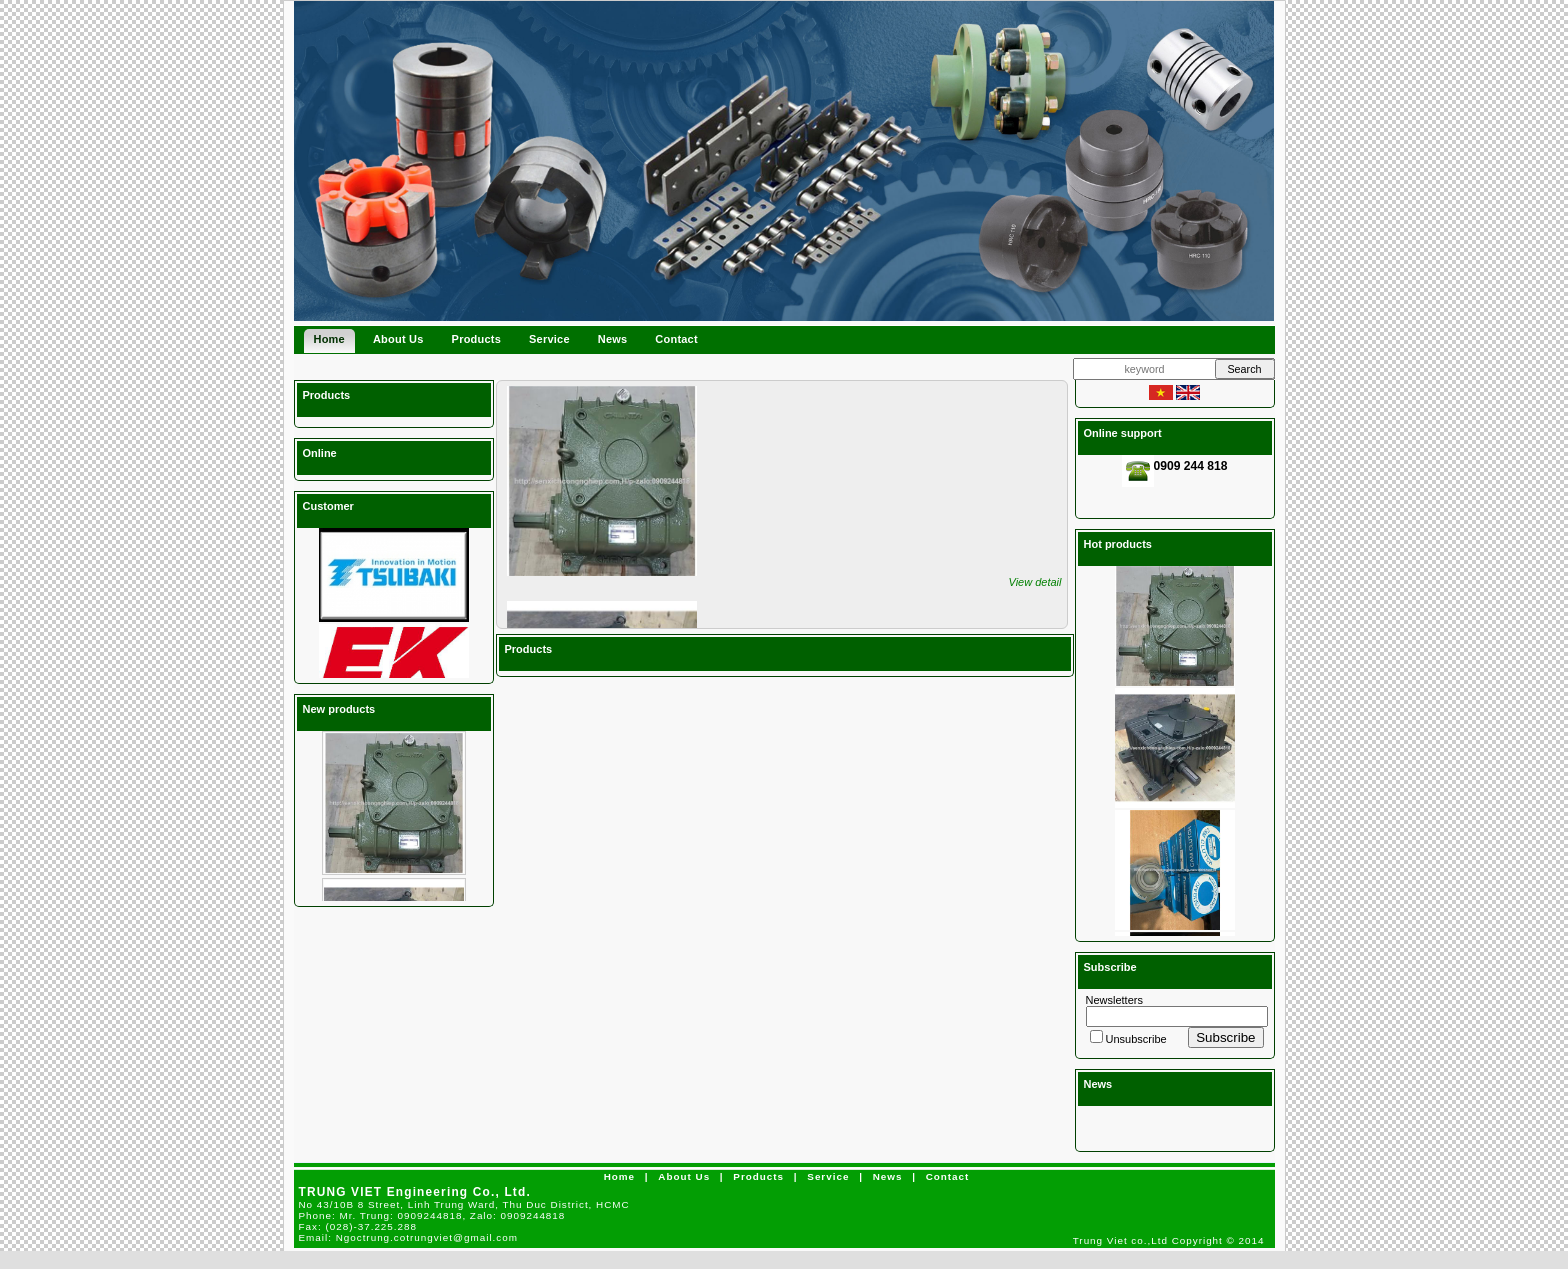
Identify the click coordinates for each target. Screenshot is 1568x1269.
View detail (1035, 582)
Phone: (432, 1215)
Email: (408, 1237)
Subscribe (1225, 1037)
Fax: (358, 1226)
